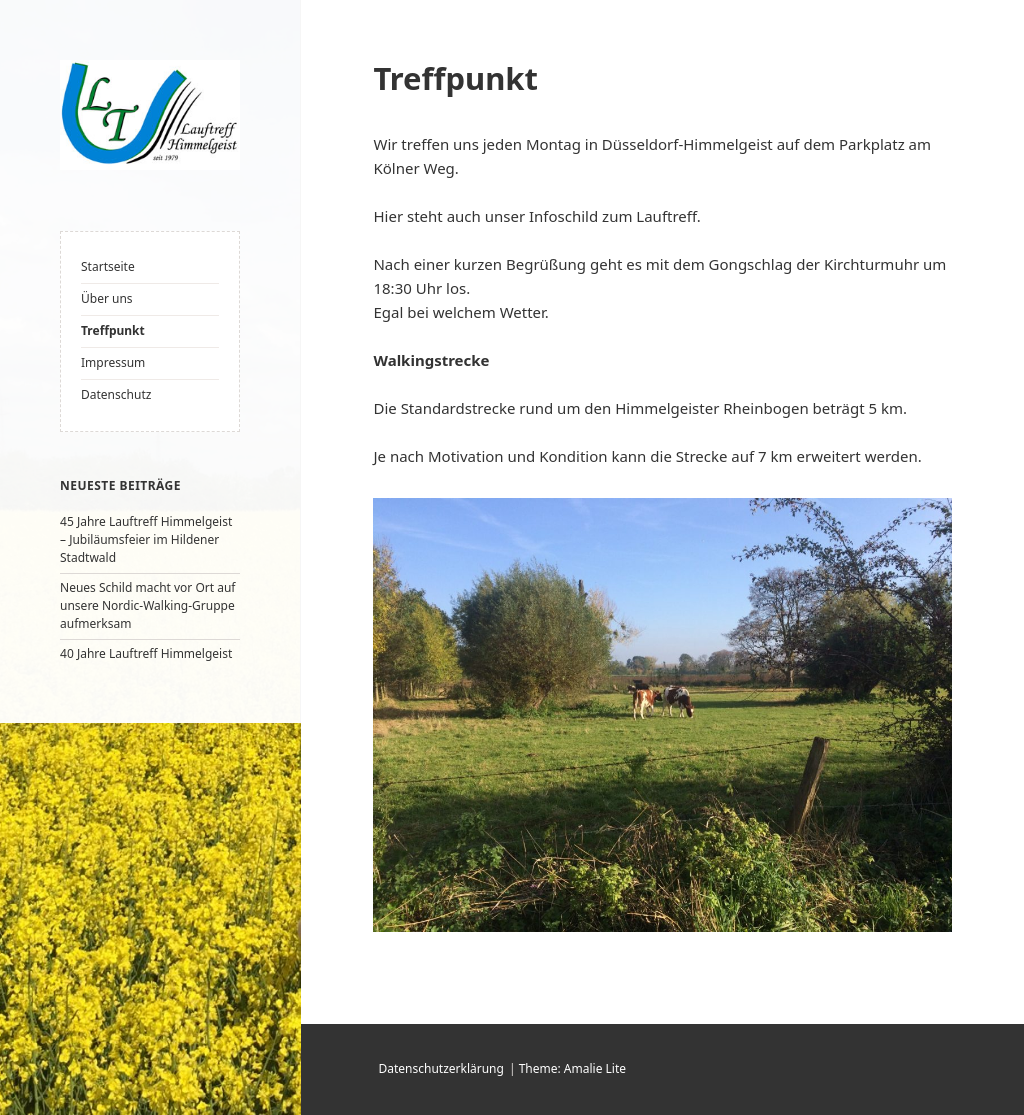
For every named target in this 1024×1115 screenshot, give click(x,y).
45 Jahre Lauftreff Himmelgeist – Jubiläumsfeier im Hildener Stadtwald (146, 539)
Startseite (108, 266)
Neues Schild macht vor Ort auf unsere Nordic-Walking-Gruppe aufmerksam (147, 605)
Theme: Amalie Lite (572, 1068)
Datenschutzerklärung (440, 1068)
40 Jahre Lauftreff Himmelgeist (146, 653)
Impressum (113, 362)
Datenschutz (116, 394)
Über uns (107, 298)
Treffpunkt (113, 330)
